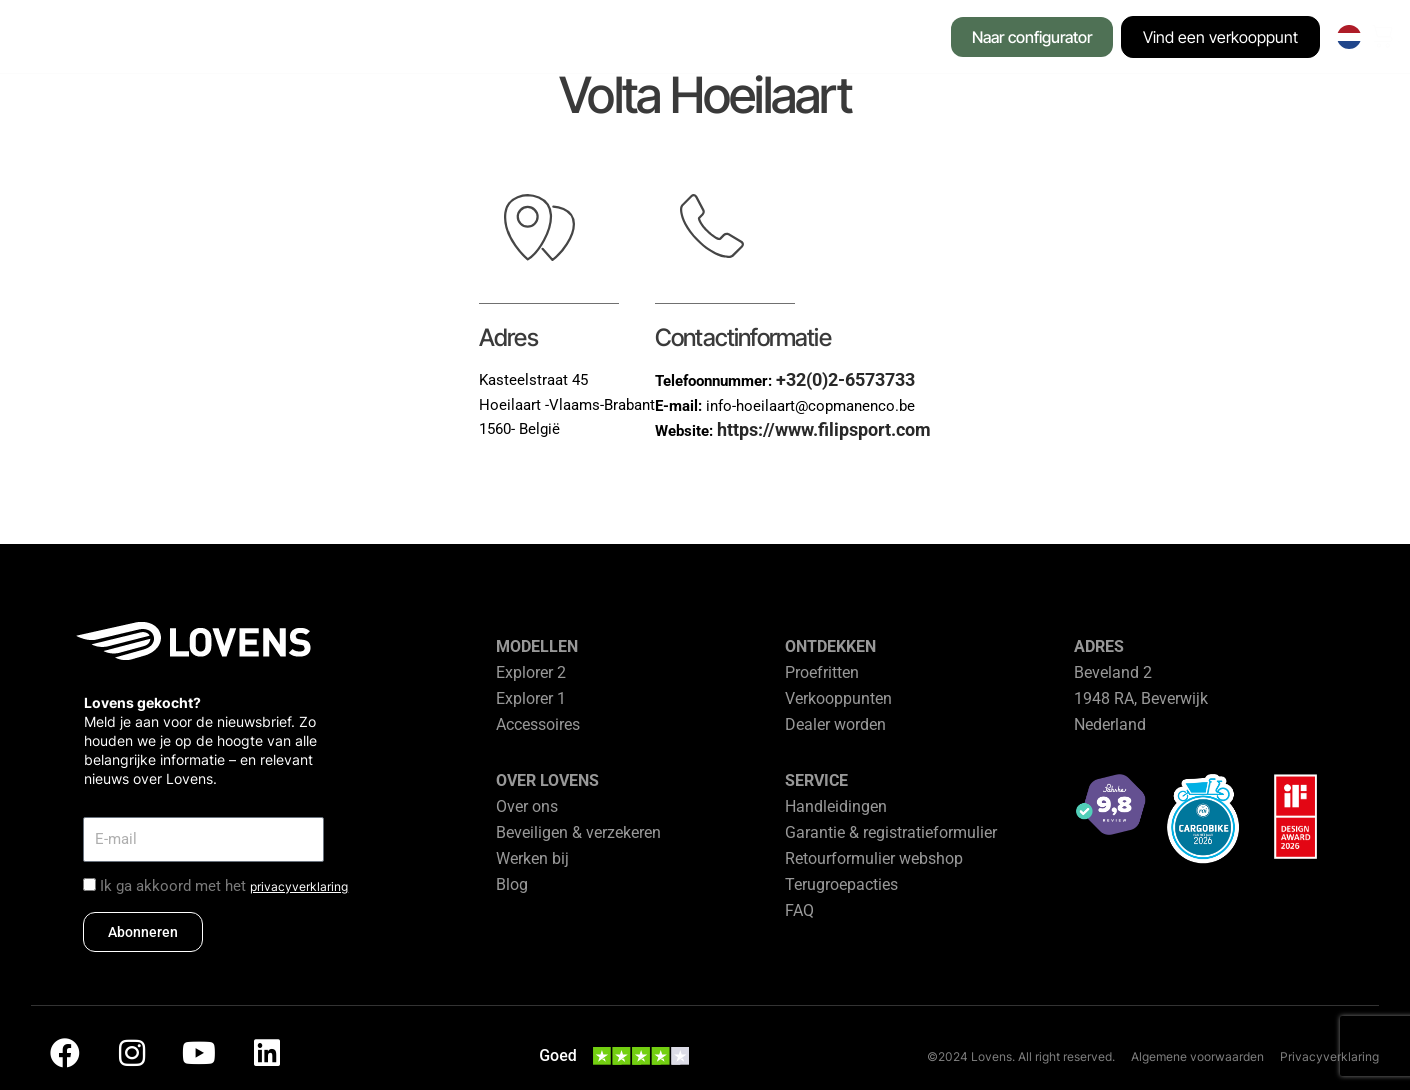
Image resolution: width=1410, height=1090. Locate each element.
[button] (295, 39)
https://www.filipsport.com (824, 429)
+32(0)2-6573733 (845, 379)
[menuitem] (1349, 37)
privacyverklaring (299, 886)
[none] (1349, 37)
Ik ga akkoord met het (224, 886)
